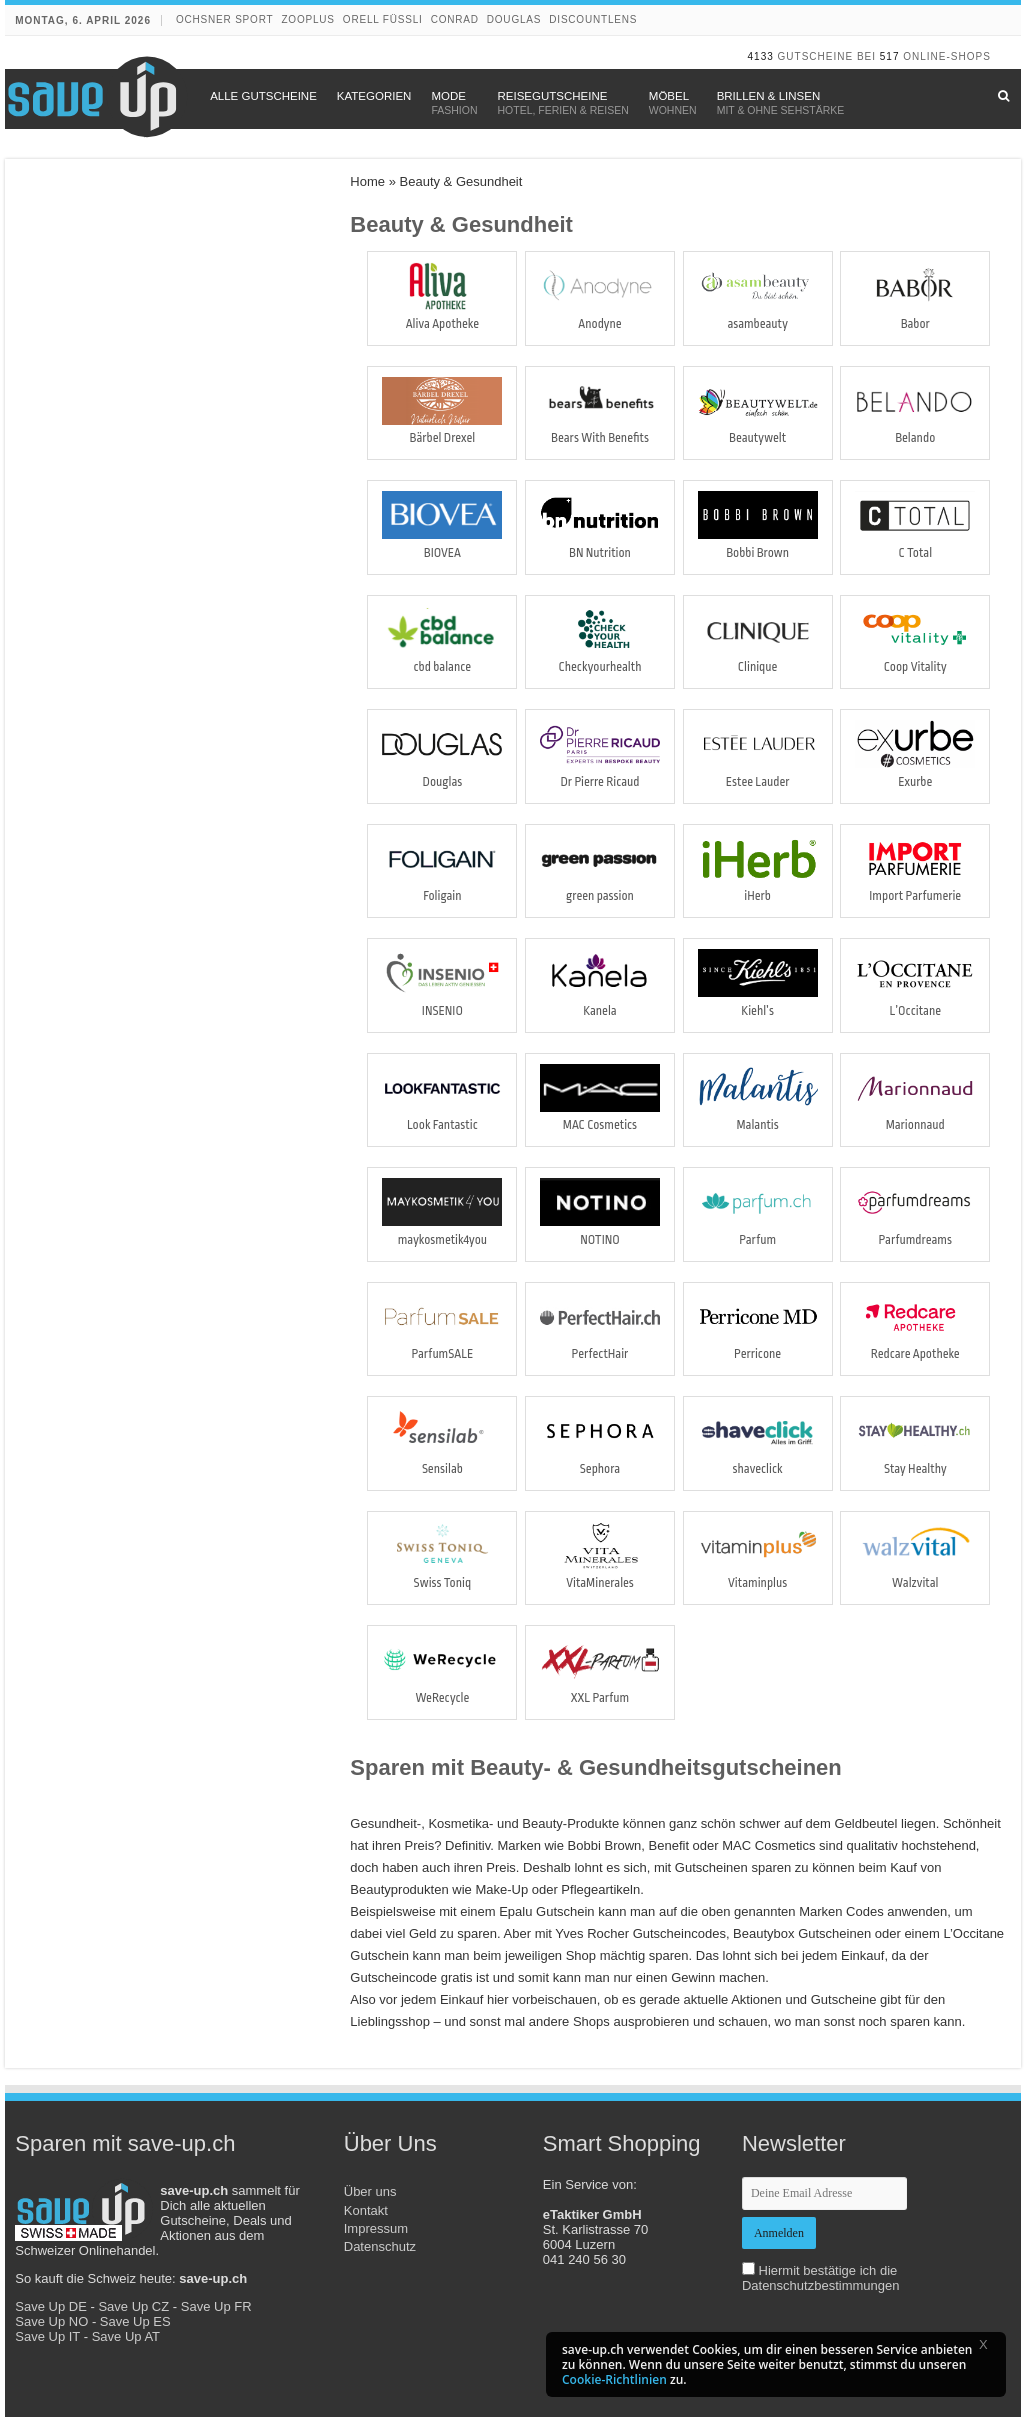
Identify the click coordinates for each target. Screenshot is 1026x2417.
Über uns (370, 2191)
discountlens (593, 19)
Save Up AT (126, 2336)
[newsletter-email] (824, 2193)
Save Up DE (51, 2306)
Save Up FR (216, 2306)
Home (367, 181)
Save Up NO (51, 2321)
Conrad (455, 19)
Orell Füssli (383, 19)
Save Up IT (47, 2336)
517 (890, 56)
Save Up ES (135, 2321)
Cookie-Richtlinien (614, 2379)
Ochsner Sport (224, 19)
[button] (990, 2348)
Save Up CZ (133, 2306)
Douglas (514, 19)
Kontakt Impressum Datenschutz (380, 2228)
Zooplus (307, 19)
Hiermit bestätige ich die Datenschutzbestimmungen (821, 2278)
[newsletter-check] (748, 2268)
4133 (761, 56)
